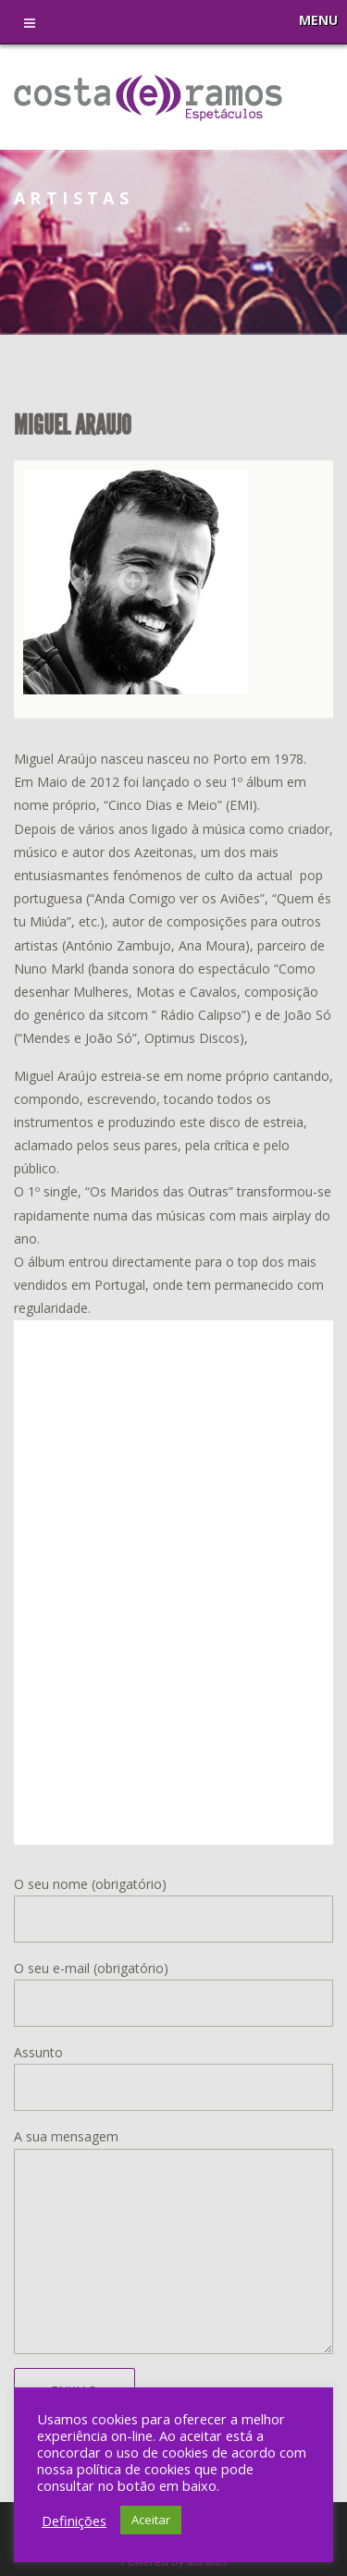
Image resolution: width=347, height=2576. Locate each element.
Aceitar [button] (150, 2519)
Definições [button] (74, 2520)
